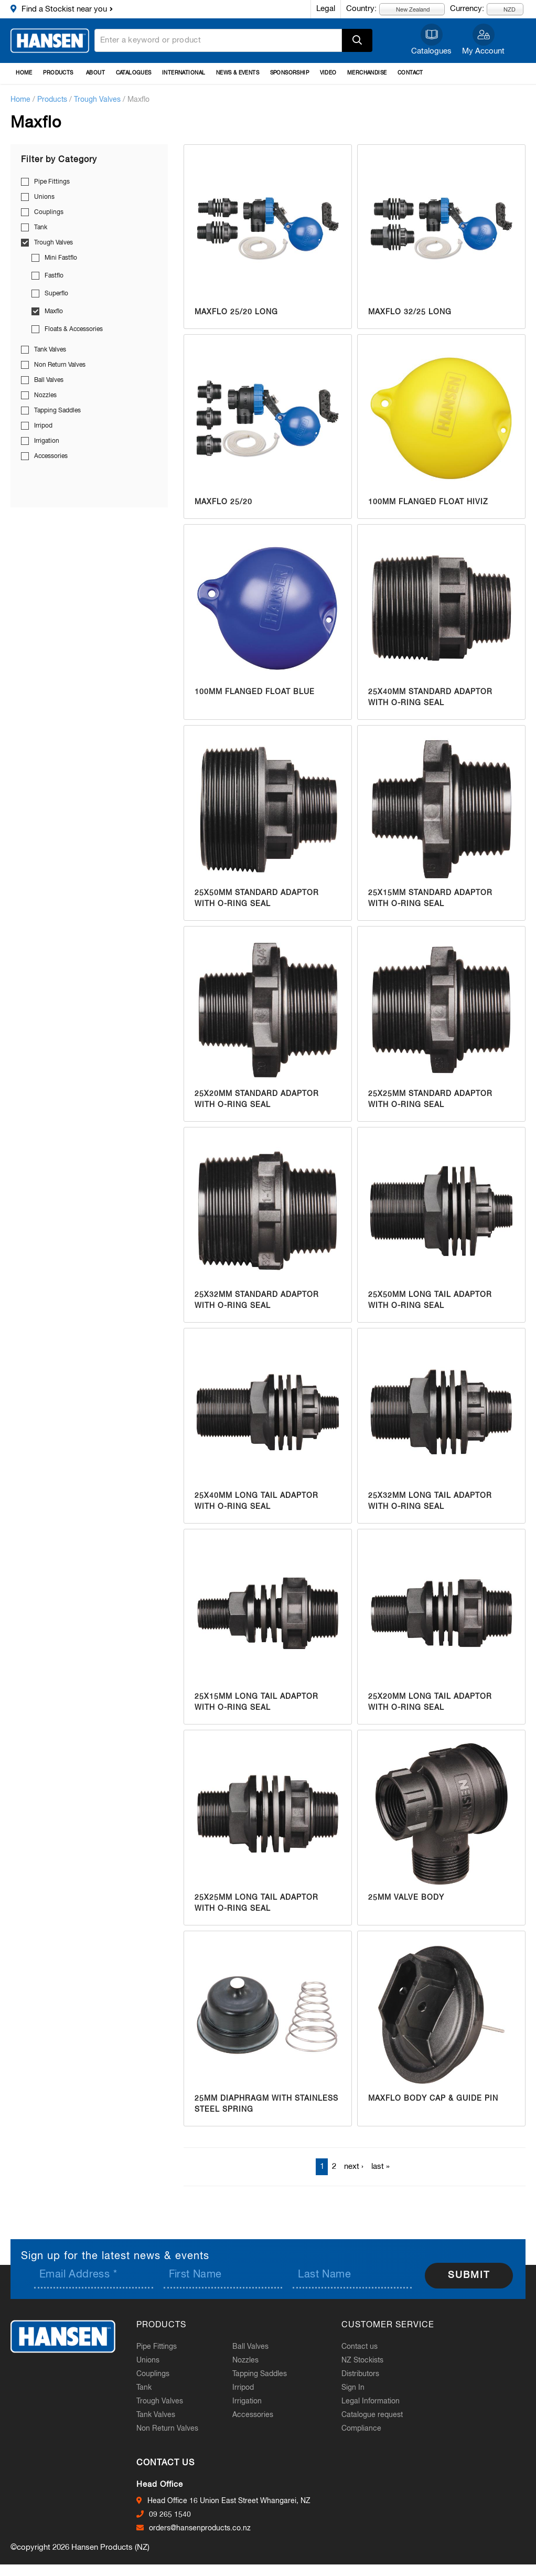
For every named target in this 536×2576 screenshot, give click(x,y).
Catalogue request (372, 2415)
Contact (410, 73)
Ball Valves (48, 380)
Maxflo (54, 311)
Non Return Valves (59, 365)
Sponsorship (289, 73)
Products (58, 73)
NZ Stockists (362, 2360)
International (183, 73)
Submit (469, 2275)
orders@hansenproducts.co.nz (200, 2528)
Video (328, 73)
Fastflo (54, 276)
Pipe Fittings (52, 182)
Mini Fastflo (61, 258)
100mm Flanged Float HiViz (428, 502)
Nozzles (45, 395)
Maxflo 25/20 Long (236, 312)
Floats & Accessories (74, 329)
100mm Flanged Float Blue (255, 692)
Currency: (467, 9)
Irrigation (46, 441)
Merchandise (367, 73)
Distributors (360, 2374)
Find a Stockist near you (64, 9)
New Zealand (407, 9)
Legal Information (370, 2401)
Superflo (56, 294)
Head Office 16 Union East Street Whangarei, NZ (228, 2501)
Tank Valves (50, 350)
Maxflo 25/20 (223, 502)
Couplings (48, 212)
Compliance (361, 2428)
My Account (483, 51)
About (95, 73)
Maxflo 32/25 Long (410, 312)
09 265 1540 (170, 2514)
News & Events (237, 73)
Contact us (359, 2346)
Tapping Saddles (57, 411)
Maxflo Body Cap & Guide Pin (433, 2098)
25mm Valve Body (406, 1897)
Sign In (353, 2387)
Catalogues (431, 51)
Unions (44, 197)
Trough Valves (97, 99)
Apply (357, 40)
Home (24, 73)
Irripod (43, 426)
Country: (361, 9)
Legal (325, 9)
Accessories (51, 456)
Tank (40, 228)
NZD (503, 9)
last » (380, 2166)
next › (353, 2166)
